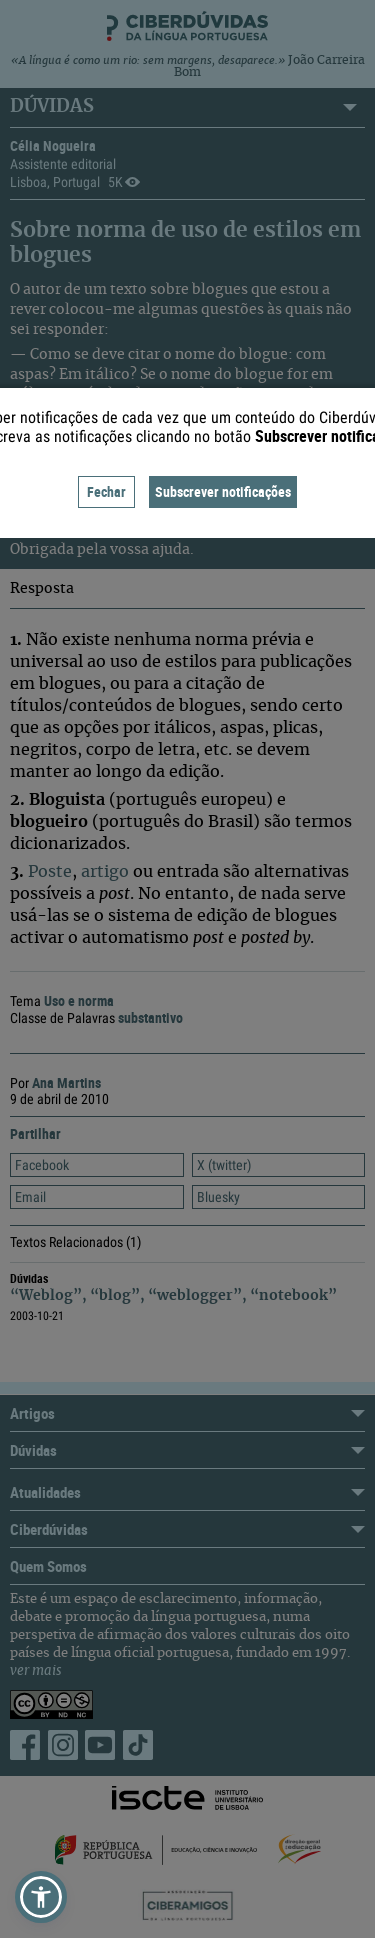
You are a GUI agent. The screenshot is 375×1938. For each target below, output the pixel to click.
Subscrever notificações (223, 491)
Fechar (106, 491)
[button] (41, 1897)
